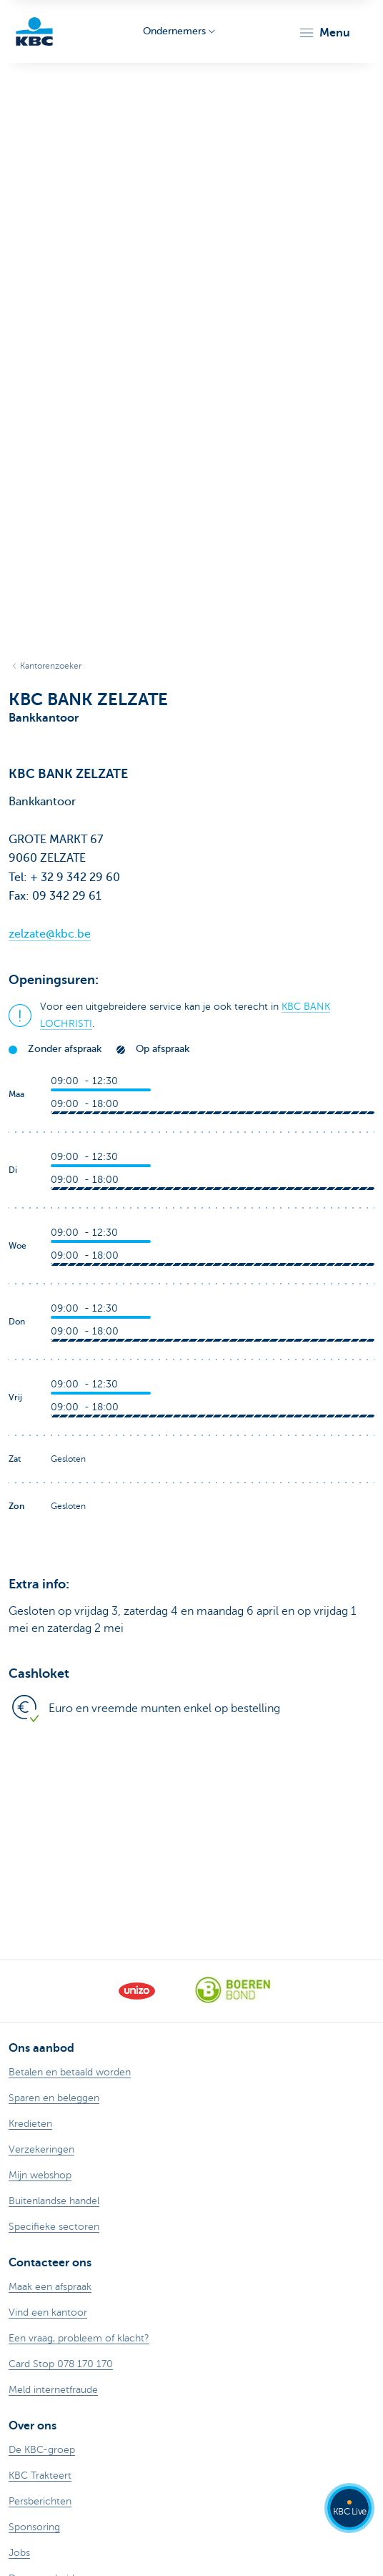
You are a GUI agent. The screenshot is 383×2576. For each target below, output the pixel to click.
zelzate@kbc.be (50, 934)
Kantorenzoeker (50, 666)
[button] (324, 33)
